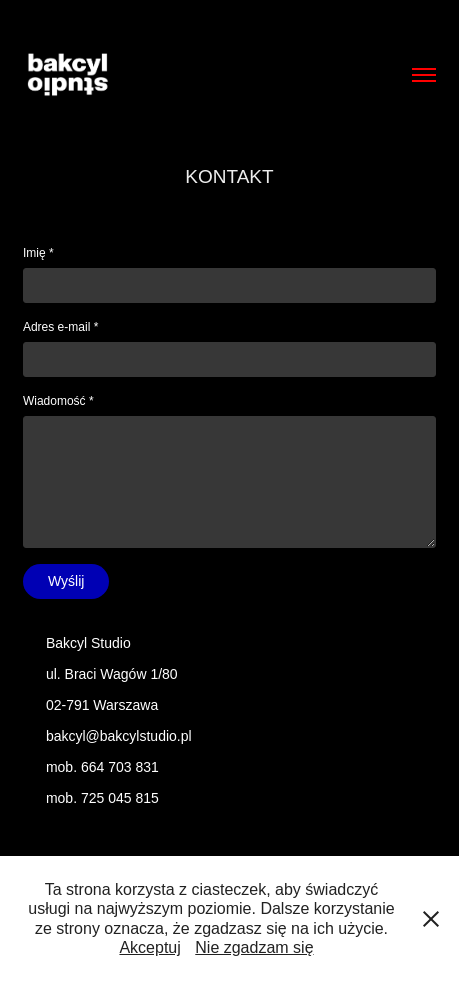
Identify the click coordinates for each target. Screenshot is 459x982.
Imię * (38, 253)
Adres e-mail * (60, 327)
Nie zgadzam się (254, 947)
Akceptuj (149, 947)
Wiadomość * (58, 401)
